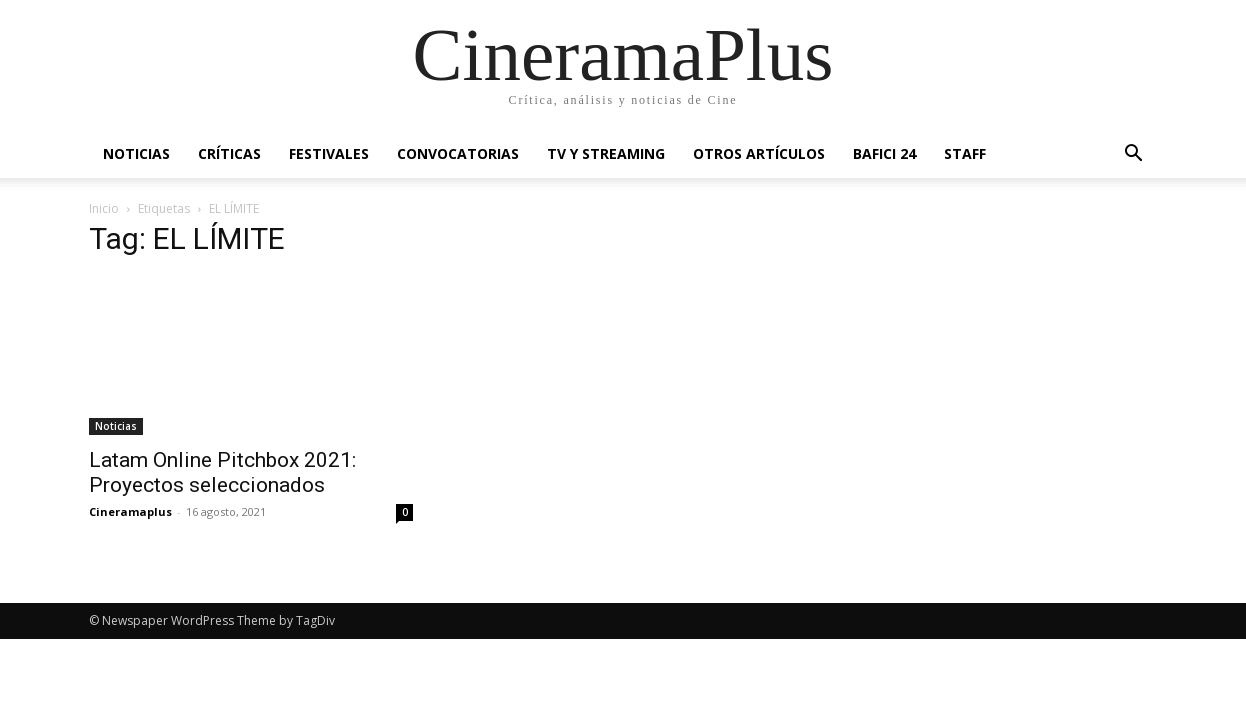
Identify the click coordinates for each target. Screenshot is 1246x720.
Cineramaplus (130, 511)
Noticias (136, 153)
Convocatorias (458, 153)
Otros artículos (759, 153)
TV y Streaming (606, 153)
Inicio (104, 208)
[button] (1133, 155)
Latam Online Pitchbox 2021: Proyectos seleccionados (222, 472)
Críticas (229, 153)
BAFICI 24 (884, 153)
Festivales (329, 153)
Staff (965, 153)
